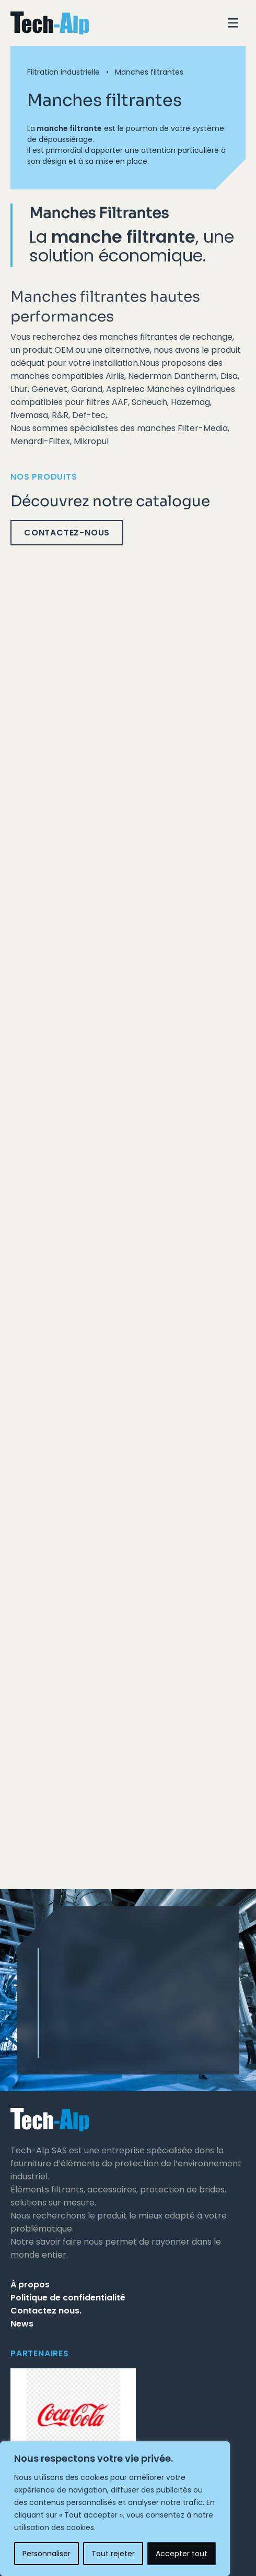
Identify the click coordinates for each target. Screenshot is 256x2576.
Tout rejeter (113, 2553)
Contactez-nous (67, 533)
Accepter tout (181, 2553)
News (21, 2324)
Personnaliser (46, 2553)
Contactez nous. (46, 2311)
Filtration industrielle (63, 72)
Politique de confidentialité (67, 2298)
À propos (30, 2285)
